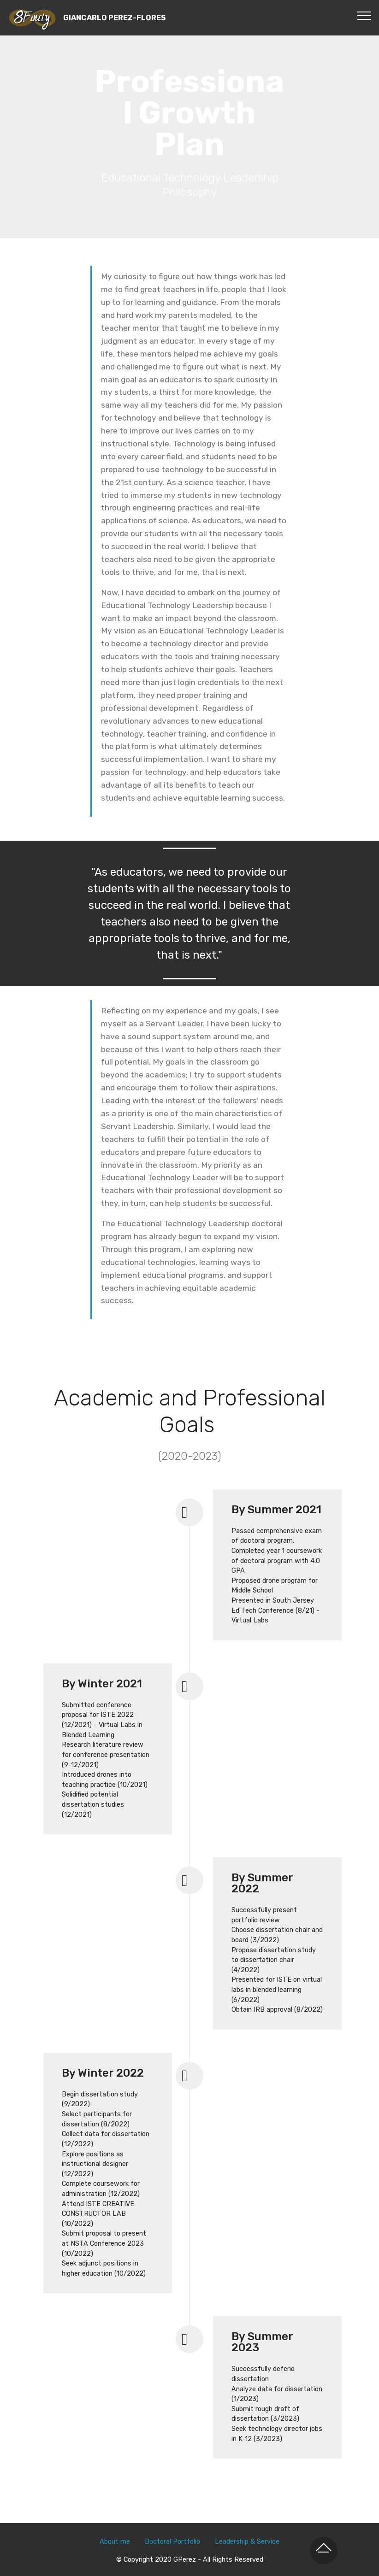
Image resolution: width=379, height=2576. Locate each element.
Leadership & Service (247, 2510)
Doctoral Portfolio (172, 2510)
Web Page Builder (220, 2561)
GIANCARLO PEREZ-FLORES (114, 17)
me (125, 2510)
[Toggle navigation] (364, 15)
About (110, 2510)
